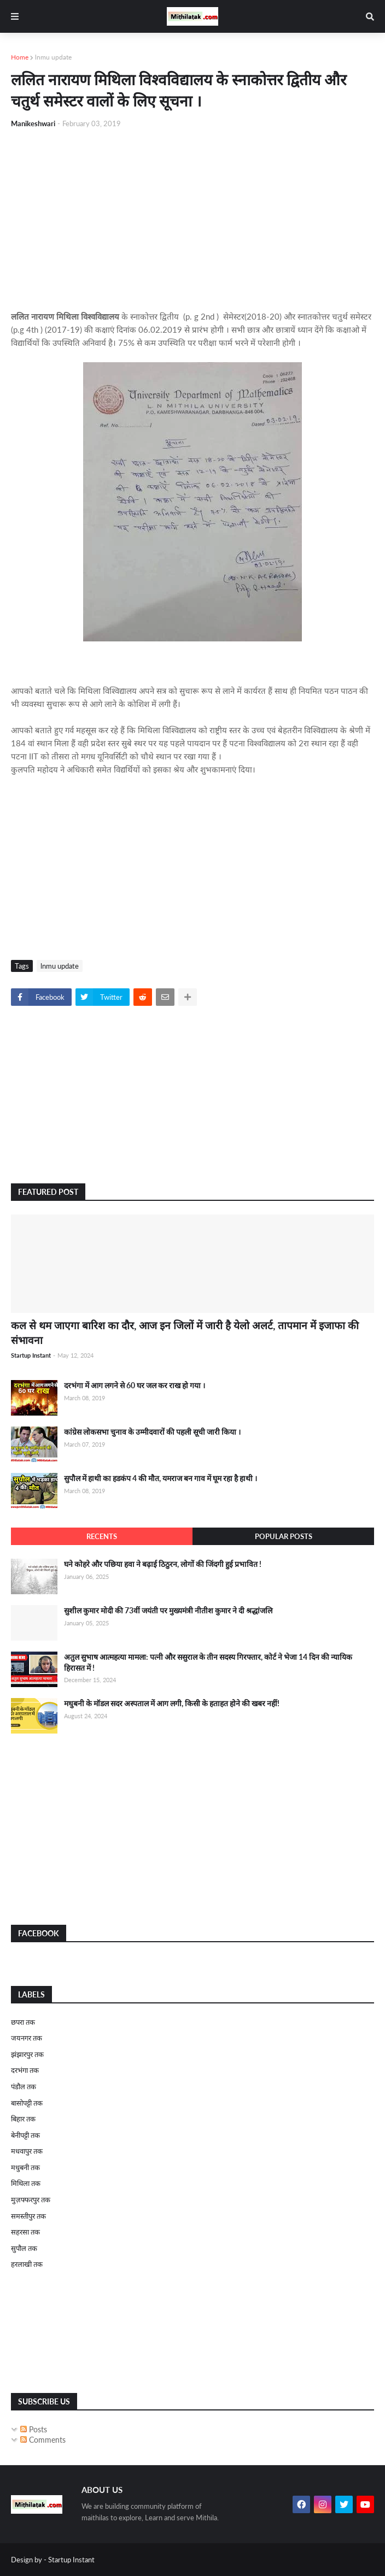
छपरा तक (23, 2022)
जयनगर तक (26, 2037)
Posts (33, 2429)
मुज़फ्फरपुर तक (30, 2199)
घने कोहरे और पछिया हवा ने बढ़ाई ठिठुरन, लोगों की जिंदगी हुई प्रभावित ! (162, 1564)
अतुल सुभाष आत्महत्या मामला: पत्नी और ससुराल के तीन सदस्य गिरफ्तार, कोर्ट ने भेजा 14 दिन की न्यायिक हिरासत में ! (208, 1662)
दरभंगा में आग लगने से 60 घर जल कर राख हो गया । (134, 1385)
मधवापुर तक (27, 2151)
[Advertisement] (192, 219)
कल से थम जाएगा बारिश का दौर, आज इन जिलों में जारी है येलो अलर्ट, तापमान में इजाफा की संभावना (185, 1332)
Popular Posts (283, 1536)
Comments (43, 2439)
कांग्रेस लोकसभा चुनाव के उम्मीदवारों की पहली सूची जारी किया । (152, 1431)
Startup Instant (71, 2559)
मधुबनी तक (25, 2167)
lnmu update (53, 57)
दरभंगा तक (25, 2070)
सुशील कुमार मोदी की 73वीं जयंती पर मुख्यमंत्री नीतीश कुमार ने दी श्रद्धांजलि (168, 1610)
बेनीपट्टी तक (25, 2135)
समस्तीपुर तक (28, 2216)
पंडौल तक (23, 2086)
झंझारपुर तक (27, 2054)
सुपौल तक (24, 2248)
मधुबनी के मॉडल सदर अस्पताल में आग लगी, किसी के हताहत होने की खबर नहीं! (171, 1703)
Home (19, 57)
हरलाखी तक (27, 2264)
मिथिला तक (25, 2183)
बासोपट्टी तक (27, 2102)
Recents (101, 1536)
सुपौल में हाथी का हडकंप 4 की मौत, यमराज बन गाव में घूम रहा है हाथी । (160, 1478)
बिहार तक (23, 2118)
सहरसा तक (25, 2231)
